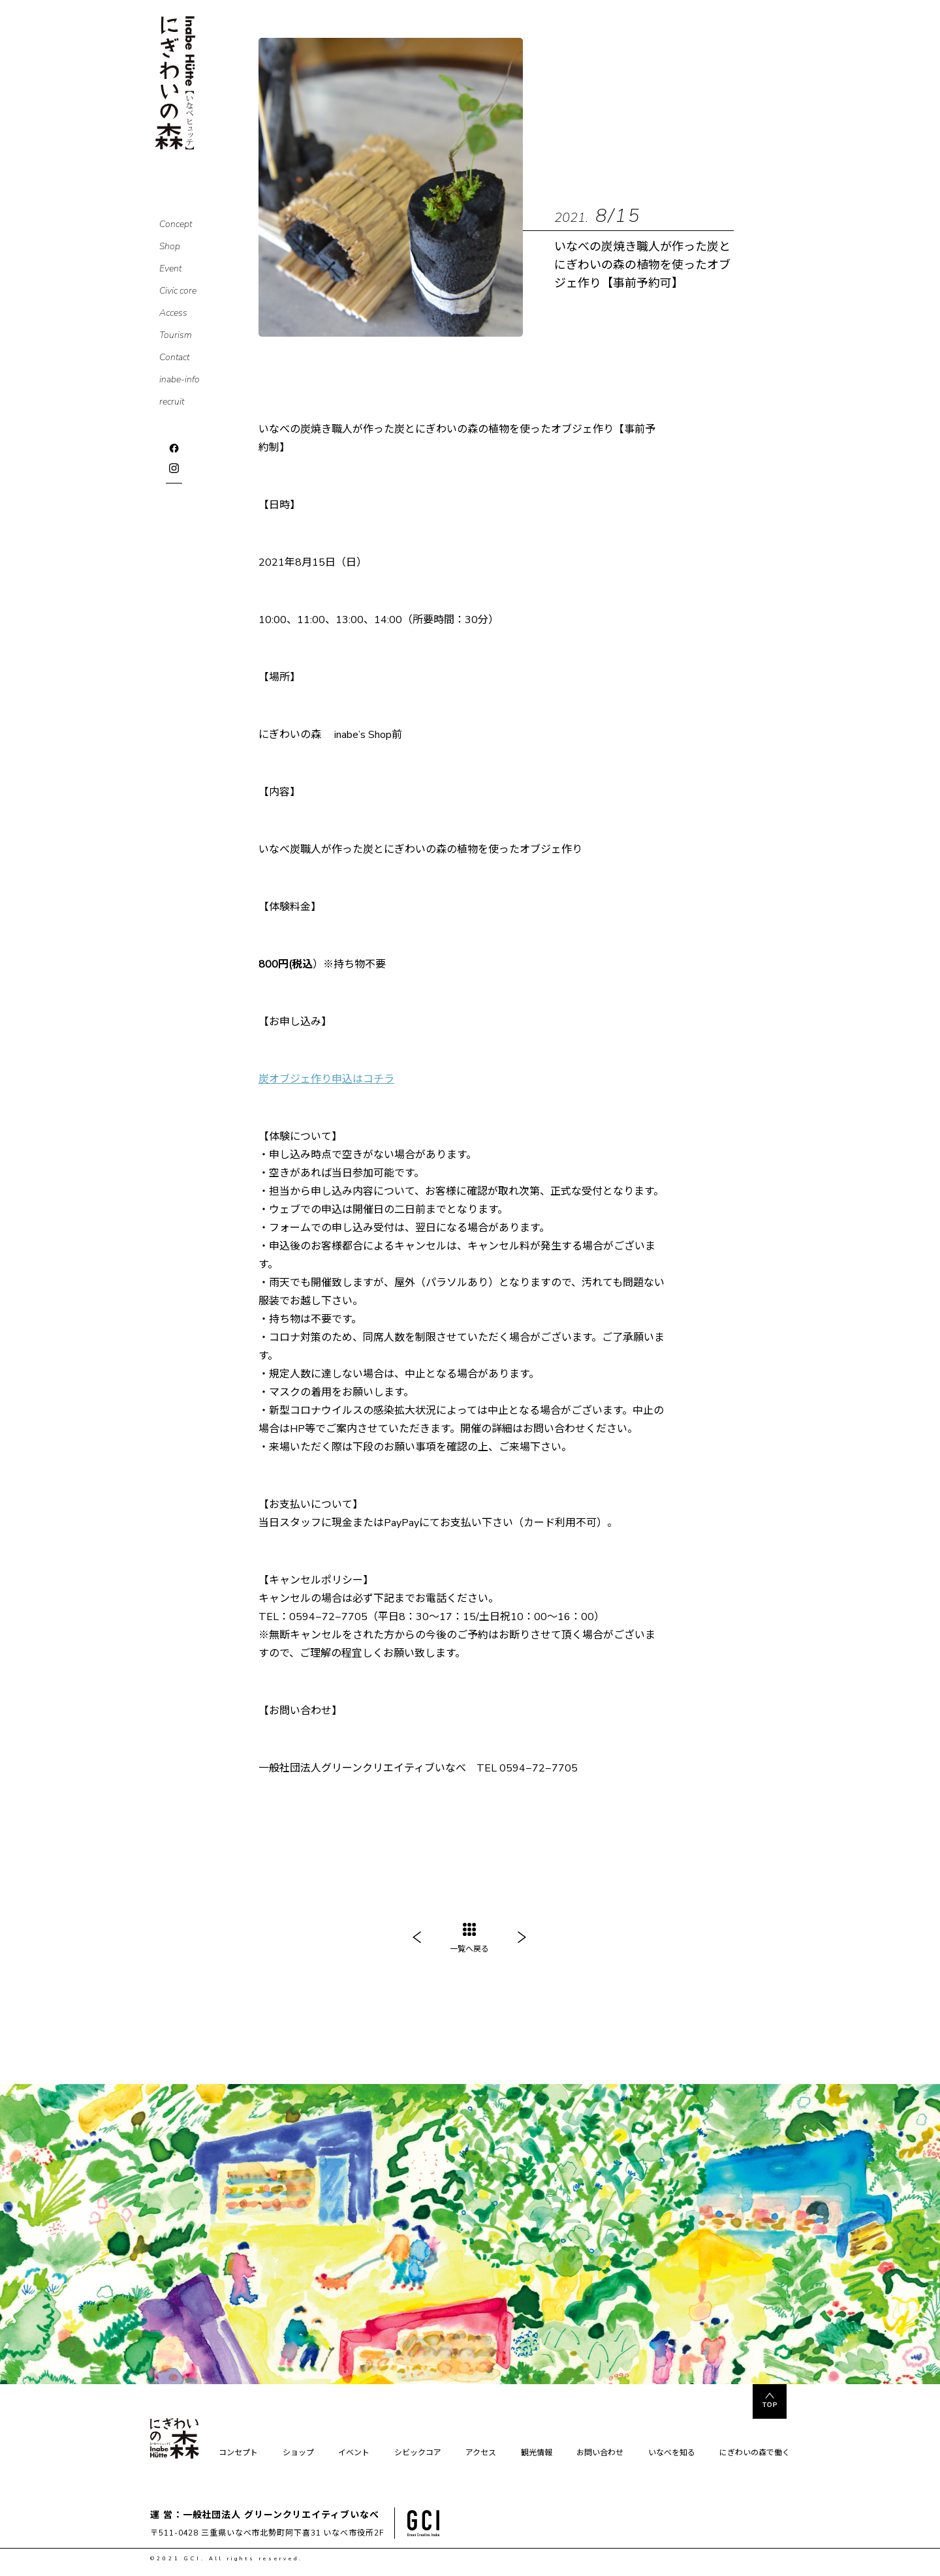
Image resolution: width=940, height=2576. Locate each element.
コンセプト (238, 2453)
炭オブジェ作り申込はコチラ (326, 1079)
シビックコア (417, 2453)
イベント (353, 2453)
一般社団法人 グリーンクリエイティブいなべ (281, 2515)
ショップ (298, 2453)
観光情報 (536, 2453)
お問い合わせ (599, 2453)
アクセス (480, 2453)
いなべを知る (671, 2453)
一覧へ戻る (469, 1938)
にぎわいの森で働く (754, 2453)
